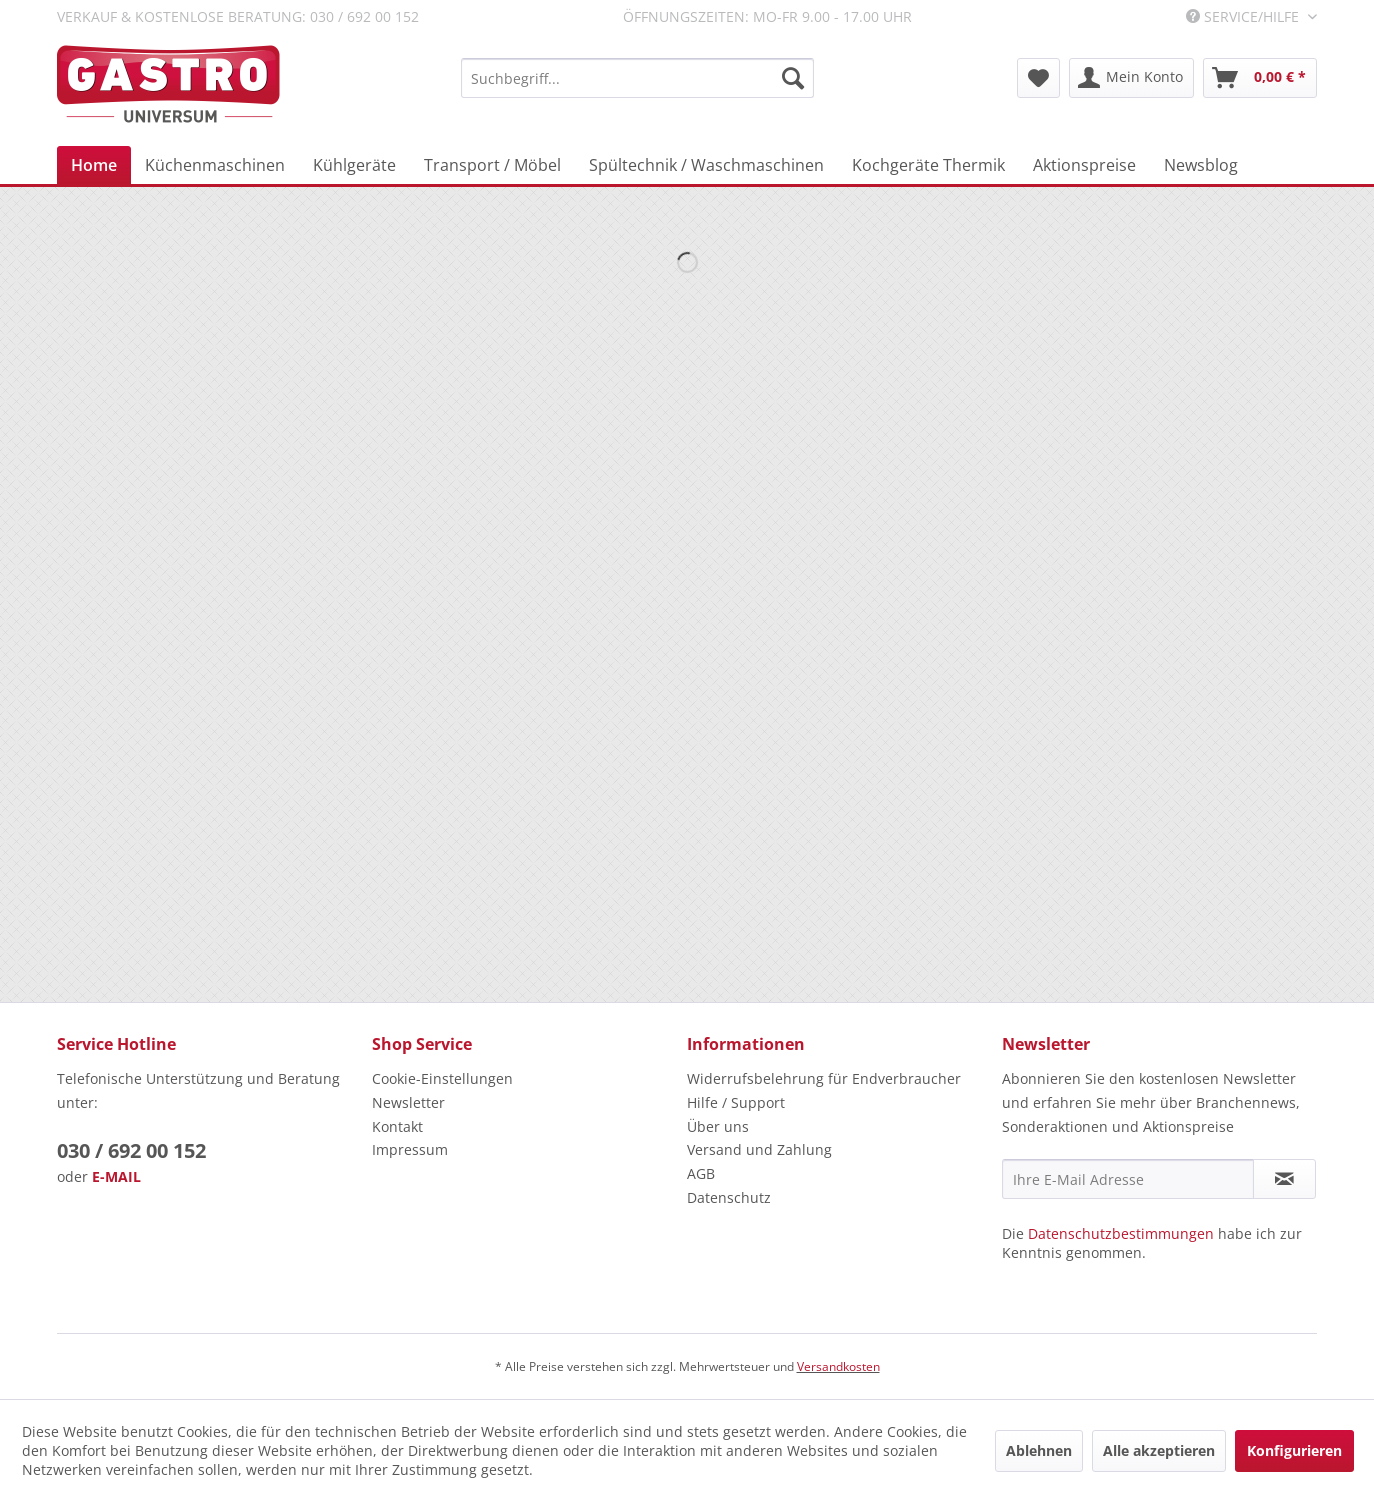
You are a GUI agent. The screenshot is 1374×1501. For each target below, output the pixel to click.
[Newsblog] (1201, 165)
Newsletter (408, 1102)
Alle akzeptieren (1159, 1450)
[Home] (94, 165)
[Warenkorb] (1260, 78)
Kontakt (397, 1126)
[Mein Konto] (1131, 78)
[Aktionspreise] (1084, 165)
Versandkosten (838, 1366)
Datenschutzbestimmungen (1121, 1233)
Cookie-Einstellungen (442, 1078)
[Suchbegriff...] (637, 78)
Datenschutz (729, 1197)
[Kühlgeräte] (354, 165)
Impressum (410, 1149)
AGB (701, 1173)
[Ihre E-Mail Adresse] (1128, 1179)
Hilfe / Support (736, 1102)
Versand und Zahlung (759, 1149)
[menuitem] (637, 78)
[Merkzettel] (1038, 78)
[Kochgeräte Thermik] (928, 165)
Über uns (718, 1126)
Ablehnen (1039, 1450)
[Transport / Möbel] (492, 165)
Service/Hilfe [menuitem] (1244, 16)
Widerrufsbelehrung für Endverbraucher (824, 1078)
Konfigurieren (1294, 1450)
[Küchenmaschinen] (215, 165)
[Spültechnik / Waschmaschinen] (706, 165)
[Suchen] (793, 78)
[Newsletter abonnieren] (1284, 1179)
